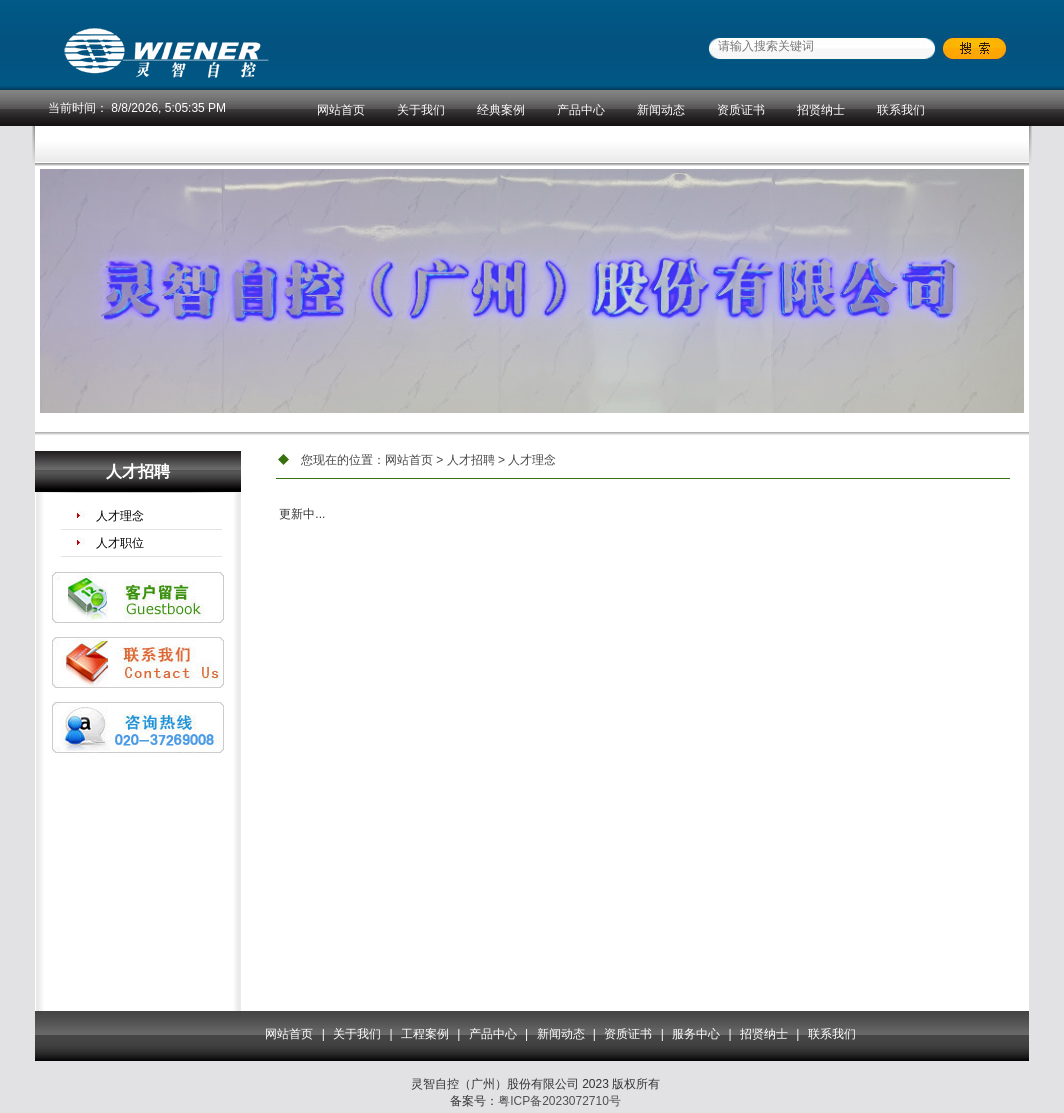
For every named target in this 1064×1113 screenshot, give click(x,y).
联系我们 (901, 110)
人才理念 (120, 516)
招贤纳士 (821, 110)
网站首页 (341, 110)
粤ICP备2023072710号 (559, 1101)
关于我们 (421, 110)
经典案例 (501, 110)
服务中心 (696, 1034)
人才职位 (120, 543)
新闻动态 (661, 110)
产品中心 (581, 110)
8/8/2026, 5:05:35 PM (168, 108)
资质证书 (741, 110)
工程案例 (425, 1034)
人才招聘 (471, 460)
